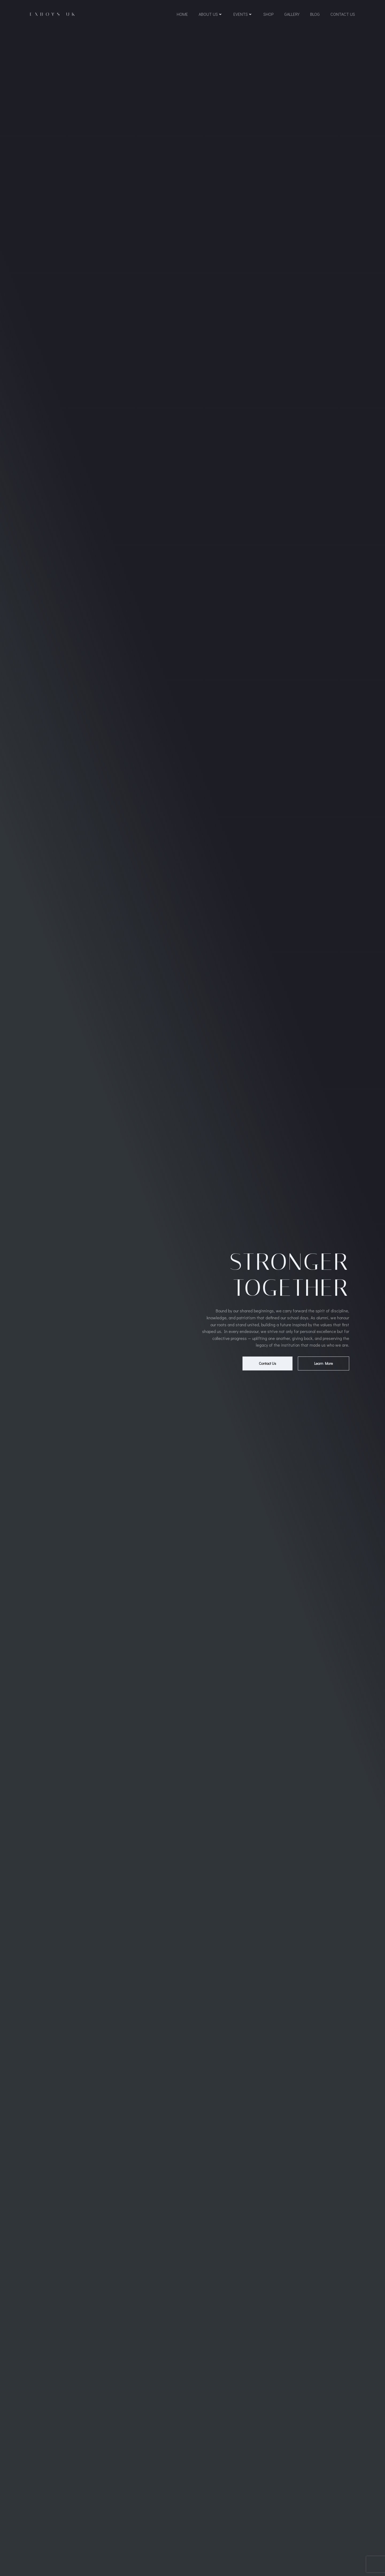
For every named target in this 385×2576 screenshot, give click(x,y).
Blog (315, 14)
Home (182, 14)
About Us (211, 14)
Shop (268, 14)
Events (243, 14)
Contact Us (342, 14)
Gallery (291, 14)
